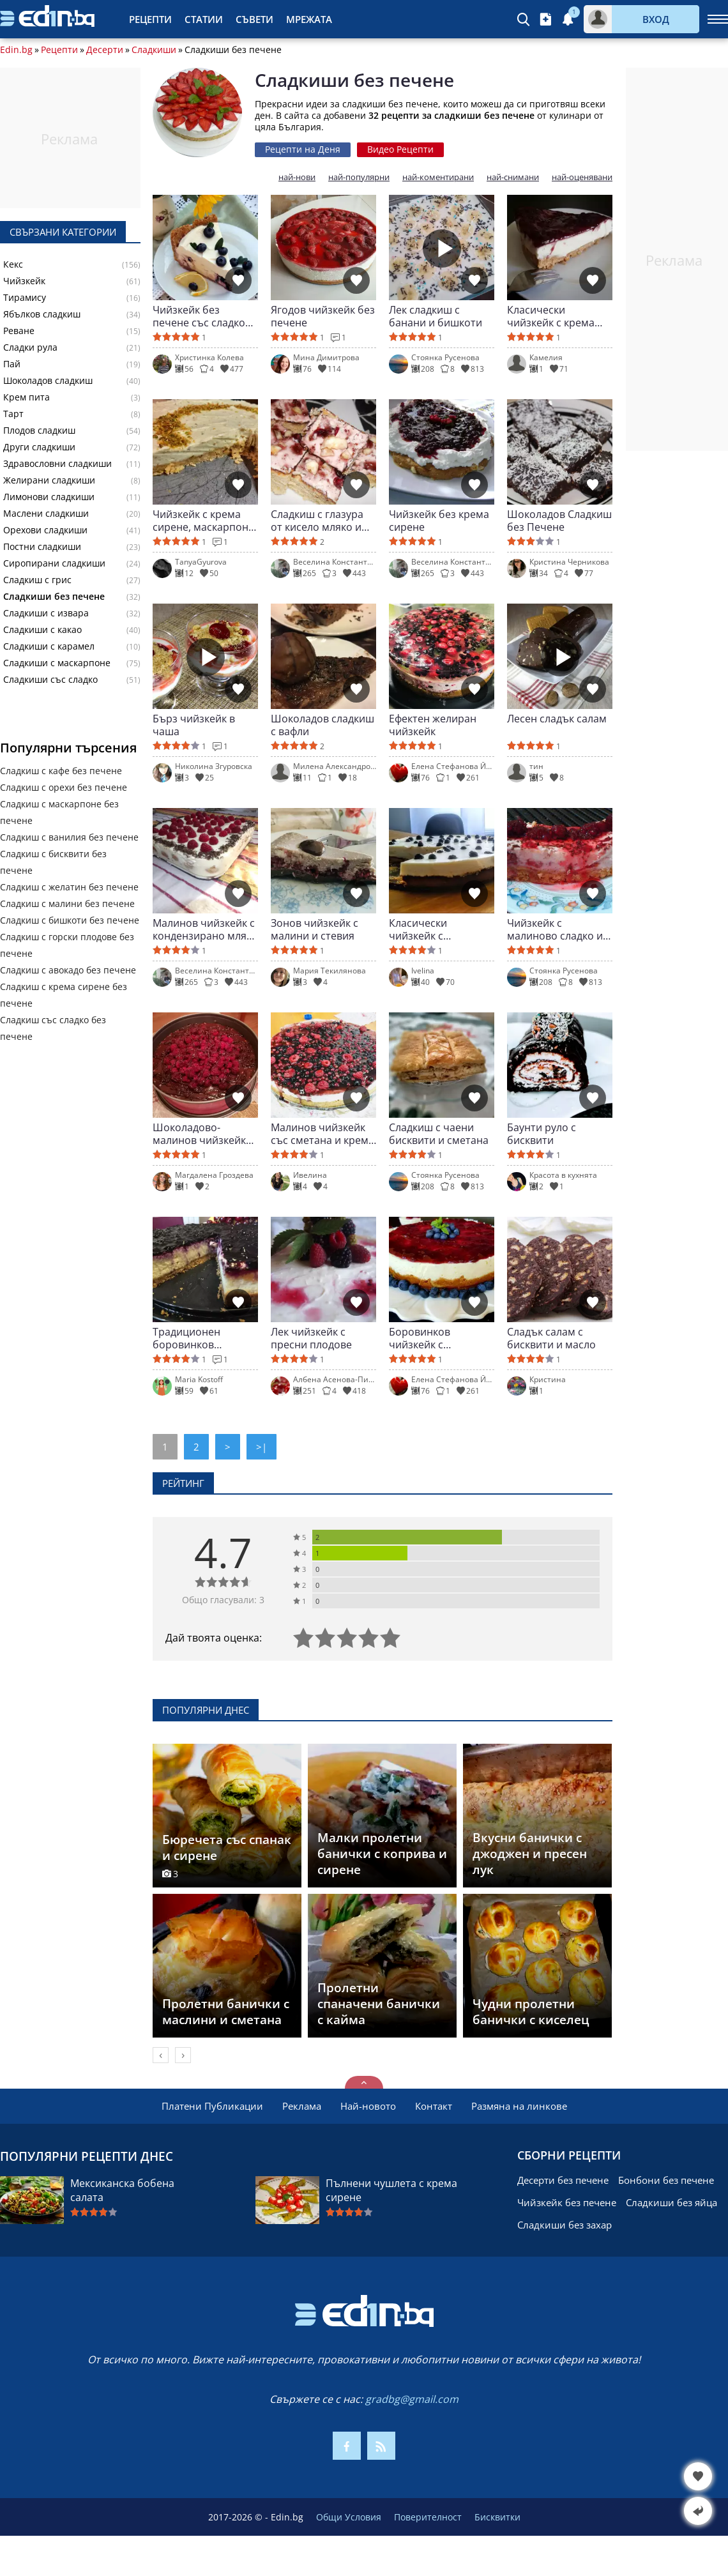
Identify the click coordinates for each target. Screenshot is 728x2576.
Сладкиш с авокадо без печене (68, 970)
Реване (18, 331)
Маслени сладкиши (46, 513)
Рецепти (150, 19)
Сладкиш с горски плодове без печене (67, 945)
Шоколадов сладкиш (48, 381)
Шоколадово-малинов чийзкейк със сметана (199, 1134)
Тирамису (24, 298)
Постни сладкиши (42, 547)
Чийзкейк (24, 281)
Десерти (104, 50)
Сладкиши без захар (564, 2224)
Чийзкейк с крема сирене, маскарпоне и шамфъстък (203, 520)
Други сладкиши (39, 447)
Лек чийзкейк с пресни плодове (311, 1338)
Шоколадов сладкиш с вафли (322, 725)
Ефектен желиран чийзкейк (432, 725)
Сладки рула (30, 347)
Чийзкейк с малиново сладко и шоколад (555, 929)
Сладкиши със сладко (50, 679)
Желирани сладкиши (49, 480)
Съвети (254, 19)
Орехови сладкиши (45, 530)
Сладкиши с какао (42, 630)
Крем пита (26, 397)
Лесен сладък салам (557, 719)
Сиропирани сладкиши (54, 563)
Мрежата (309, 19)
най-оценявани (582, 177)
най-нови (296, 177)
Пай (11, 364)
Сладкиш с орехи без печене (63, 787)
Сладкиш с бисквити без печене (53, 862)
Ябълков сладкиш (41, 314)
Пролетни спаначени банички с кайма (378, 2003)
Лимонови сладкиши (49, 497)
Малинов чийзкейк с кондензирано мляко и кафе (205, 929)
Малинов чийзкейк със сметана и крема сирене (322, 1134)
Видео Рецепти (400, 149)
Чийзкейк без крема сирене (439, 520)
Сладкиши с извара (46, 613)
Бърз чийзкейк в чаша (194, 725)
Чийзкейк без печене (566, 2202)
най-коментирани (438, 177)
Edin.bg (16, 50)
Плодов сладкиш (39, 430)
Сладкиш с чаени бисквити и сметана (439, 1134)
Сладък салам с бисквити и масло (551, 1338)
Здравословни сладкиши (57, 464)
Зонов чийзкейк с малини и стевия (314, 929)
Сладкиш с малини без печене (67, 903)
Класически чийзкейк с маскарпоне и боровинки (424, 929)
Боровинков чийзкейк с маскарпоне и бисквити (424, 1338)
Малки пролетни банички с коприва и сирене (382, 1853)
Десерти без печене (563, 2180)
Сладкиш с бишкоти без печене (69, 920)
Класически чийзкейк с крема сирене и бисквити (554, 316)
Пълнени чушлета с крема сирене (391, 2190)
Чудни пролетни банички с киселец (531, 2011)
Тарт (13, 414)
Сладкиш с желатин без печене (69, 887)
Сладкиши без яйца (671, 2202)
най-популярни (359, 177)
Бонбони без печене (666, 2180)
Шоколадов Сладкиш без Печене (559, 520)
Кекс (13, 264)
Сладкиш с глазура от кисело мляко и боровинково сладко (323, 520)
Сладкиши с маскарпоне (56, 663)
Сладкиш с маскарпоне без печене (59, 812)
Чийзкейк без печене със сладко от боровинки (199, 316)
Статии (204, 19)
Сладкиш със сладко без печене (53, 1028)
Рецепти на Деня (302, 149)
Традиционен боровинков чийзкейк (186, 1338)
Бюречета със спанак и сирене (226, 1847)
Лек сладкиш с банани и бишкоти (435, 316)
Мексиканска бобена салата (122, 2190)
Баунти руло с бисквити (541, 1134)
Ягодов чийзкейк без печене (323, 316)
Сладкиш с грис (37, 580)
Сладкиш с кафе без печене (61, 771)
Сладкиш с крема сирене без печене (63, 994)
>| (261, 1446)
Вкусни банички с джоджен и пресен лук (530, 1853)
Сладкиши (154, 50)
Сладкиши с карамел (49, 646)
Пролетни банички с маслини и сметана (225, 2011)
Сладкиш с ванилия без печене (69, 837)
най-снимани (513, 177)
